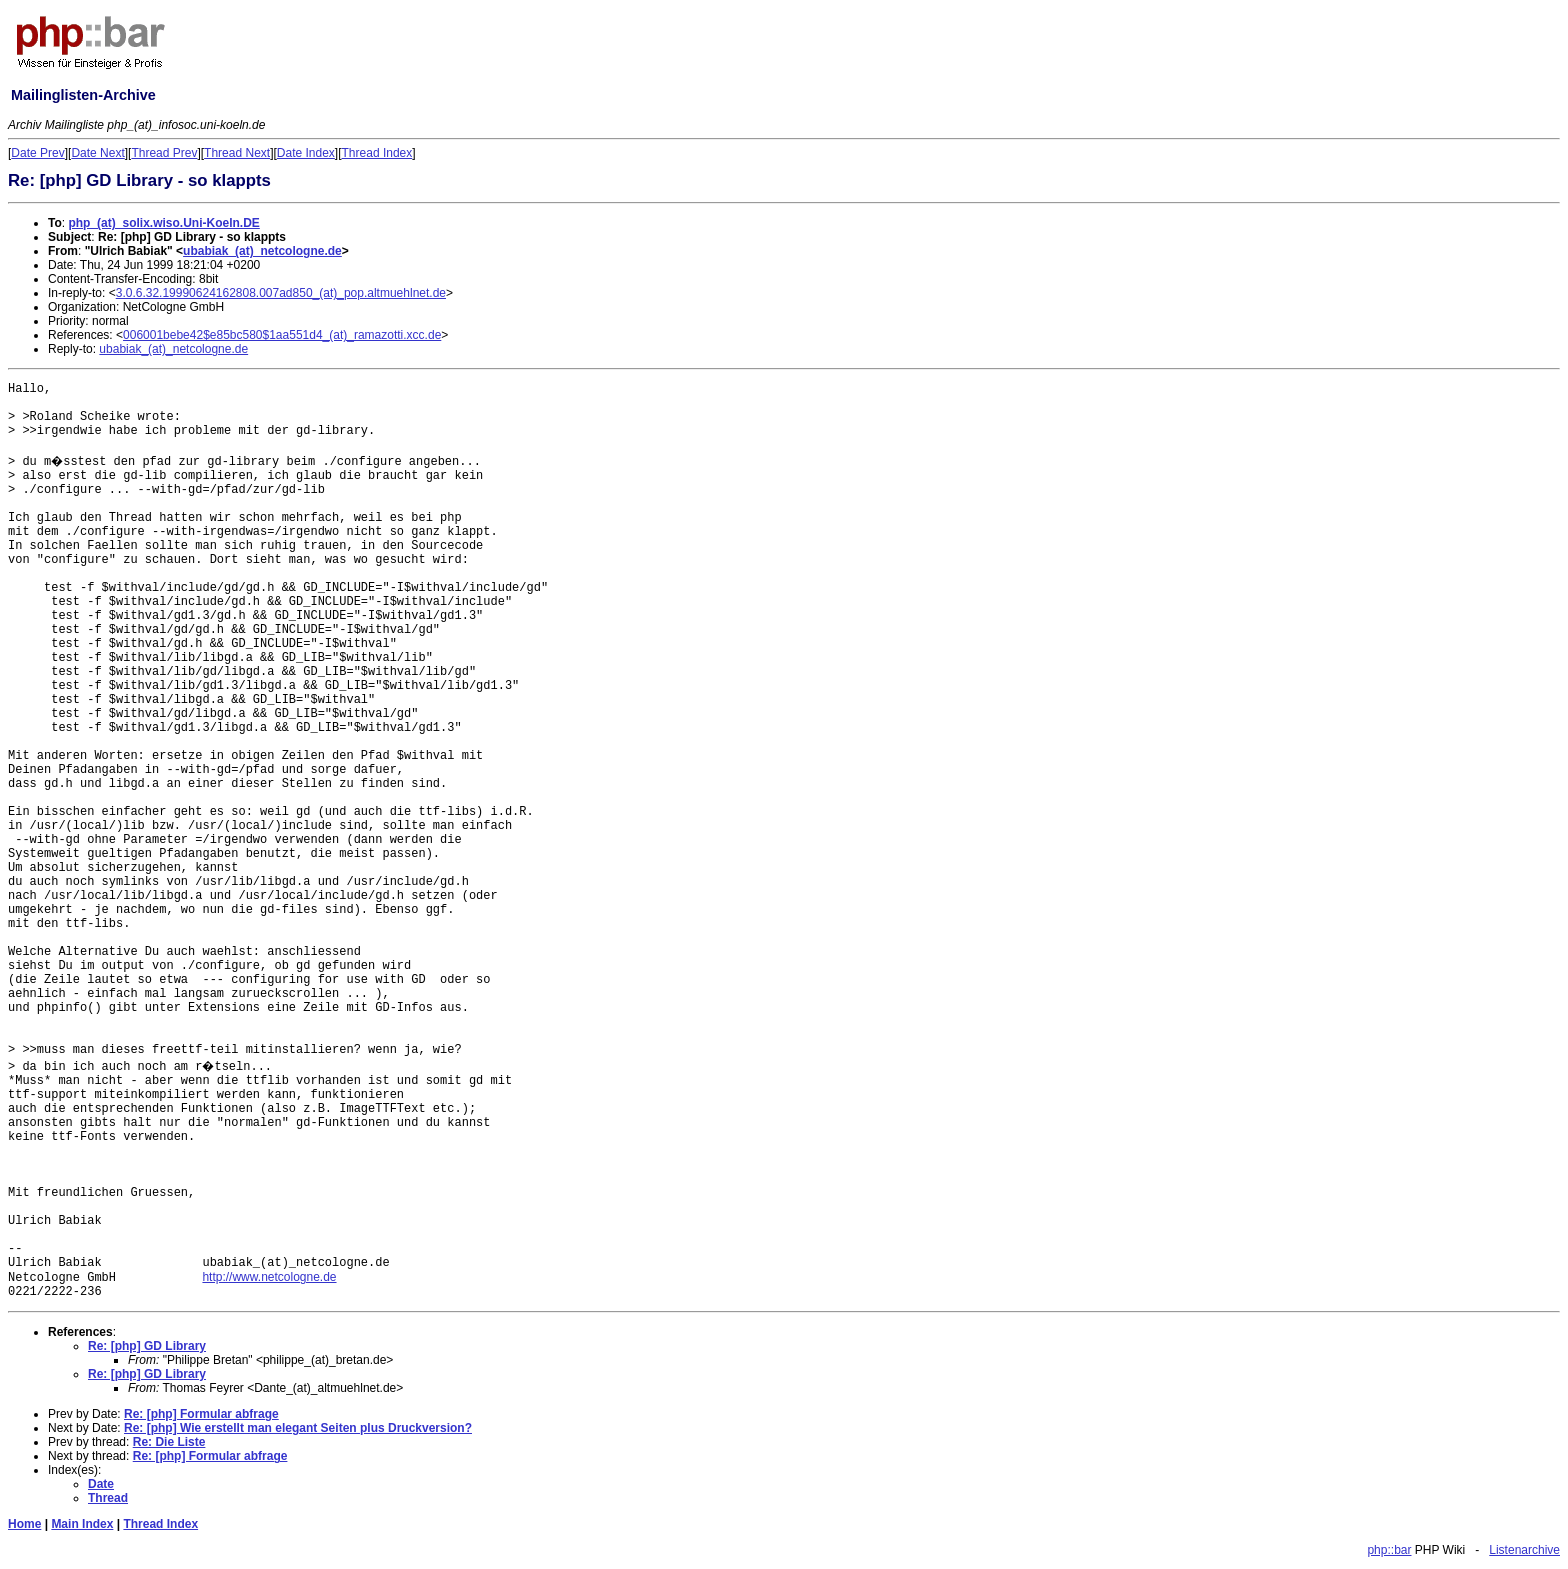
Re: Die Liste (169, 1442)
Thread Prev (164, 153)
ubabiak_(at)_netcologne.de (262, 251)
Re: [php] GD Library (147, 1346)
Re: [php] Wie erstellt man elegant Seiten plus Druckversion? (298, 1428)
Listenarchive (1524, 1550)
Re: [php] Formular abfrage (201, 1414)
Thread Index (377, 153)
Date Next (97, 153)
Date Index (306, 153)
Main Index (82, 1524)
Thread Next (237, 153)
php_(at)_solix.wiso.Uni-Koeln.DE (163, 223)
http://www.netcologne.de (269, 1277)
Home (24, 1524)
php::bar (1389, 1550)
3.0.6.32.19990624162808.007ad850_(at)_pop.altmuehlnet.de (281, 293)
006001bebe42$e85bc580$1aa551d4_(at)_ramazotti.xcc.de (282, 335)
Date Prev (37, 153)
